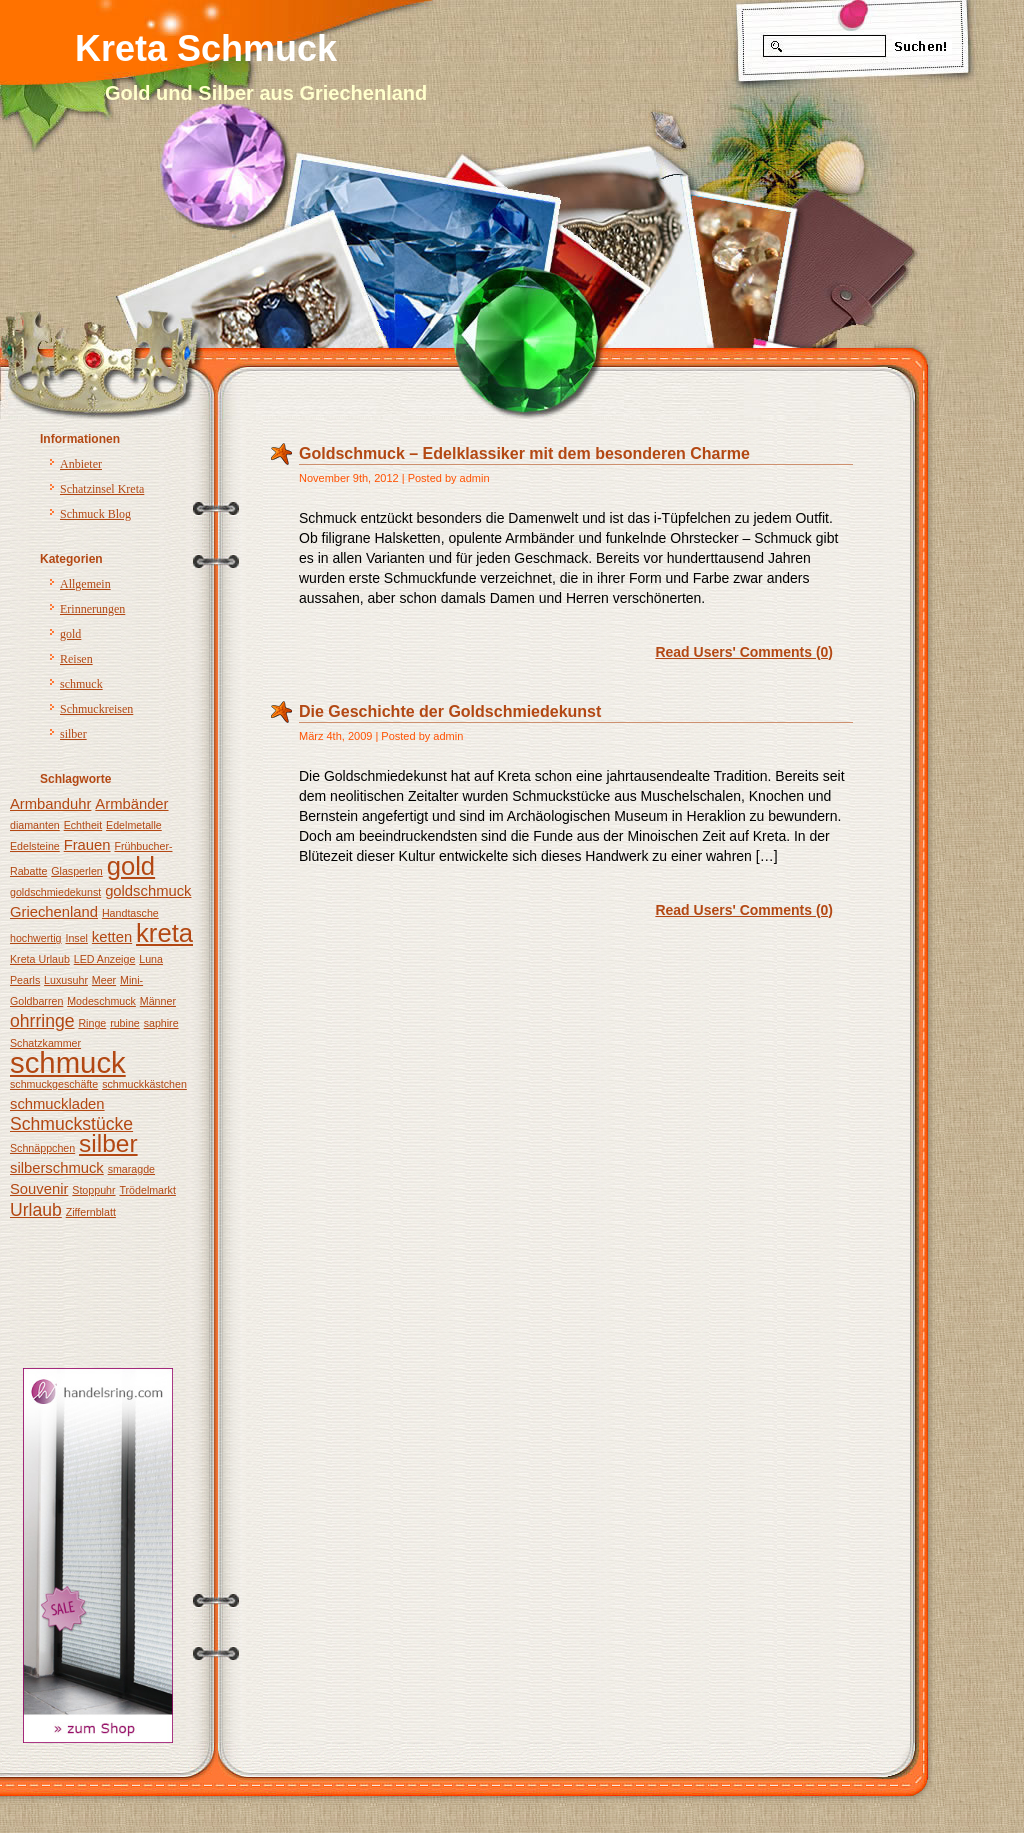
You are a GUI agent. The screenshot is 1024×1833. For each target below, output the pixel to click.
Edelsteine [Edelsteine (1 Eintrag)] (35, 846)
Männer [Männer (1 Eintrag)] (158, 1001)
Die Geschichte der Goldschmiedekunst (450, 711)
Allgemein (85, 584)
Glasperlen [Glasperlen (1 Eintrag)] (77, 871)
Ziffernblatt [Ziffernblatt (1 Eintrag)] (91, 1212)
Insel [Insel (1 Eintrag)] (76, 938)
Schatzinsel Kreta (102, 489)
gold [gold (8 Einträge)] (131, 866)
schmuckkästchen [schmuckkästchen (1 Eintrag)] (144, 1084)
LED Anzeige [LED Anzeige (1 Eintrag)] (105, 959)
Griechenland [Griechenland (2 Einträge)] (54, 912)
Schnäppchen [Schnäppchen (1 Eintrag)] (42, 1148)
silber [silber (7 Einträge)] (108, 1143)
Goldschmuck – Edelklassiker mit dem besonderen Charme (524, 453)
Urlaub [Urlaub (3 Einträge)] (36, 1210)
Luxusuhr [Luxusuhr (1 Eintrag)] (66, 980)
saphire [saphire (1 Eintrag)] (161, 1023)
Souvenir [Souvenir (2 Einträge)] (39, 1189)
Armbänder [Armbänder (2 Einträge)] (131, 804)
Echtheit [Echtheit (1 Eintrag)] (83, 825)
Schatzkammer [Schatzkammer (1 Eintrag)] (45, 1043)
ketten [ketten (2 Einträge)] (112, 937)
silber (73, 734)
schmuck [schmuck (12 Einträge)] (68, 1062)
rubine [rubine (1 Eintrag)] (125, 1023)
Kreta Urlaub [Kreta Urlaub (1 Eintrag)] (40, 959)
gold (70, 634)
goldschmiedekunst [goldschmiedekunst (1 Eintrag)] (55, 892)
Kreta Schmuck (206, 48)
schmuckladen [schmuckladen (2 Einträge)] (57, 1104)
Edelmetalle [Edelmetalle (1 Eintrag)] (134, 825)
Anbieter (81, 464)
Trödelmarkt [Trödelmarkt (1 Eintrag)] (147, 1190)
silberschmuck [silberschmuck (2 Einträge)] (57, 1168)
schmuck (81, 684)
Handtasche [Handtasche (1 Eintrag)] (130, 913)
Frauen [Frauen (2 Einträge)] (87, 845)
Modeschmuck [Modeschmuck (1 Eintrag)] (101, 1001)
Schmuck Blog (95, 514)
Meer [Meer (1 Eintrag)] (104, 980)
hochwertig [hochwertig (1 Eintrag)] (36, 938)
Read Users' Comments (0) (744, 652)
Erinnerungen (92, 609)
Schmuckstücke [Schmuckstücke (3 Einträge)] (71, 1124)
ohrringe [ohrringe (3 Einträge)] (42, 1021)
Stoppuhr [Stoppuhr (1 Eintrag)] (93, 1190)
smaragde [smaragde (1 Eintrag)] (131, 1169)
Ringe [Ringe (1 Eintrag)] (92, 1023)
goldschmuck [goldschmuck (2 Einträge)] (148, 891)
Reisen (76, 659)
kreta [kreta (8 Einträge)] (164, 933)
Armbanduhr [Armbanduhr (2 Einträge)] (50, 804)
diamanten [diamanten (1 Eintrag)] (35, 825)
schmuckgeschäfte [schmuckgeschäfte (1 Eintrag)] (54, 1084)
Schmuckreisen (96, 709)
